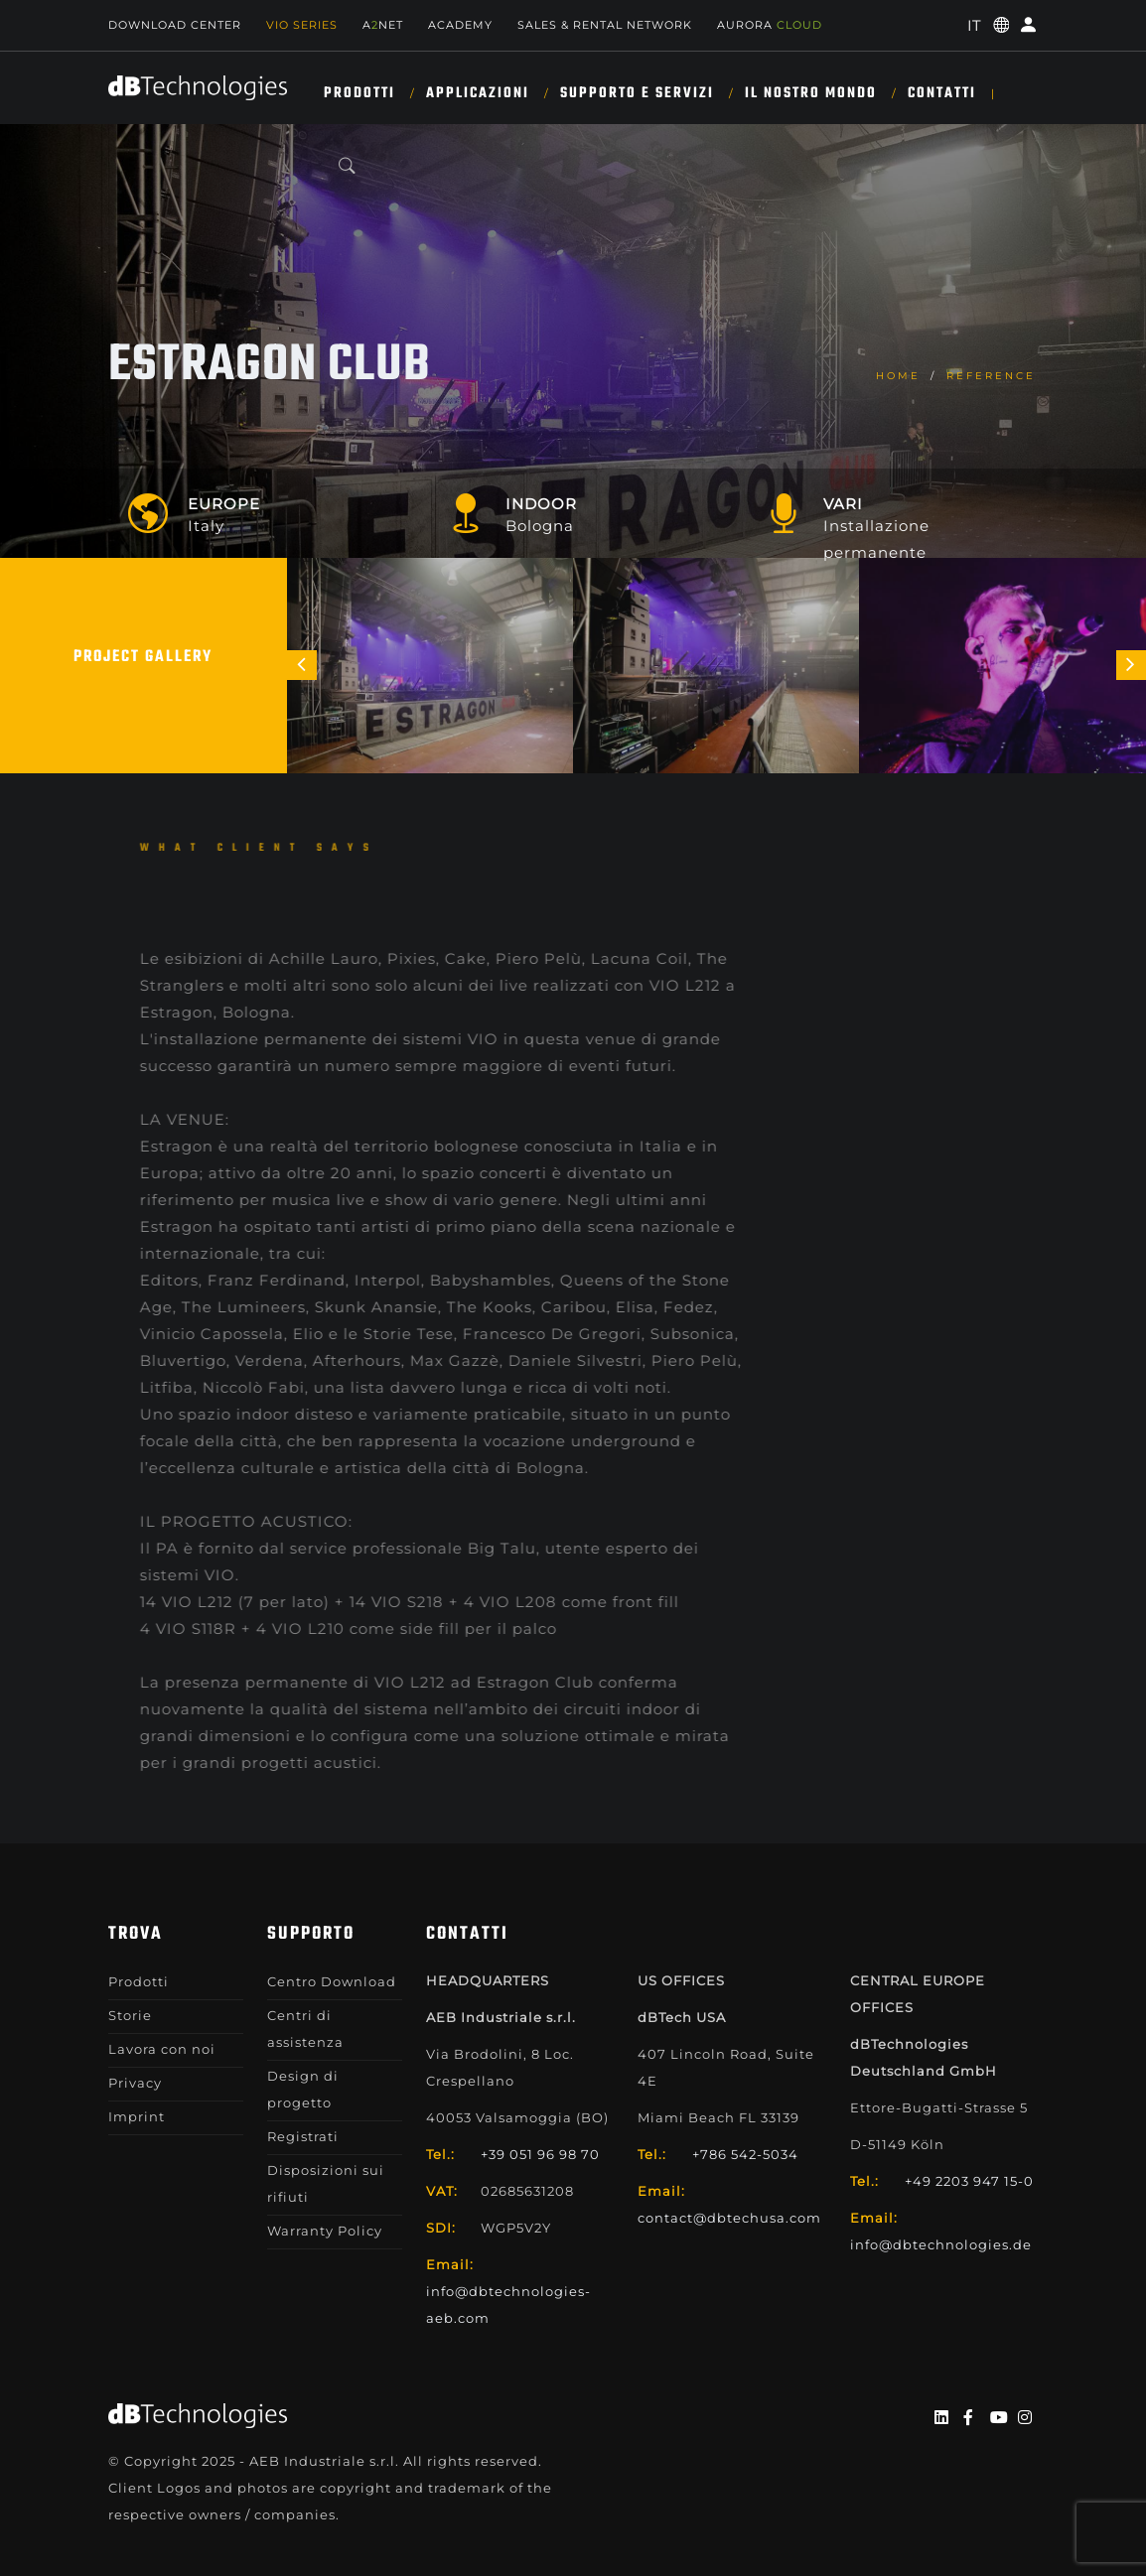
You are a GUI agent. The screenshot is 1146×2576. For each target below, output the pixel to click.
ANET (382, 25)
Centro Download (331, 1981)
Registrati (303, 2136)
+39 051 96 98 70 (540, 2154)
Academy (460, 25)
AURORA (769, 25)
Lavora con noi (161, 2049)
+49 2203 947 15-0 (969, 2181)
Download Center (174, 25)
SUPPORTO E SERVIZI (637, 93)
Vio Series (302, 25)
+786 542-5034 (745, 2154)
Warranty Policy (324, 2230)
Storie (130, 2015)
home (898, 375)
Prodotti (359, 93)
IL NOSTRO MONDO (811, 93)
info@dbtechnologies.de (941, 2244)
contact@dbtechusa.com (729, 2218)
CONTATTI (942, 93)
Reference (991, 375)
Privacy (135, 2083)
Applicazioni (477, 93)
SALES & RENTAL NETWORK (604, 25)
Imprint (136, 2116)
